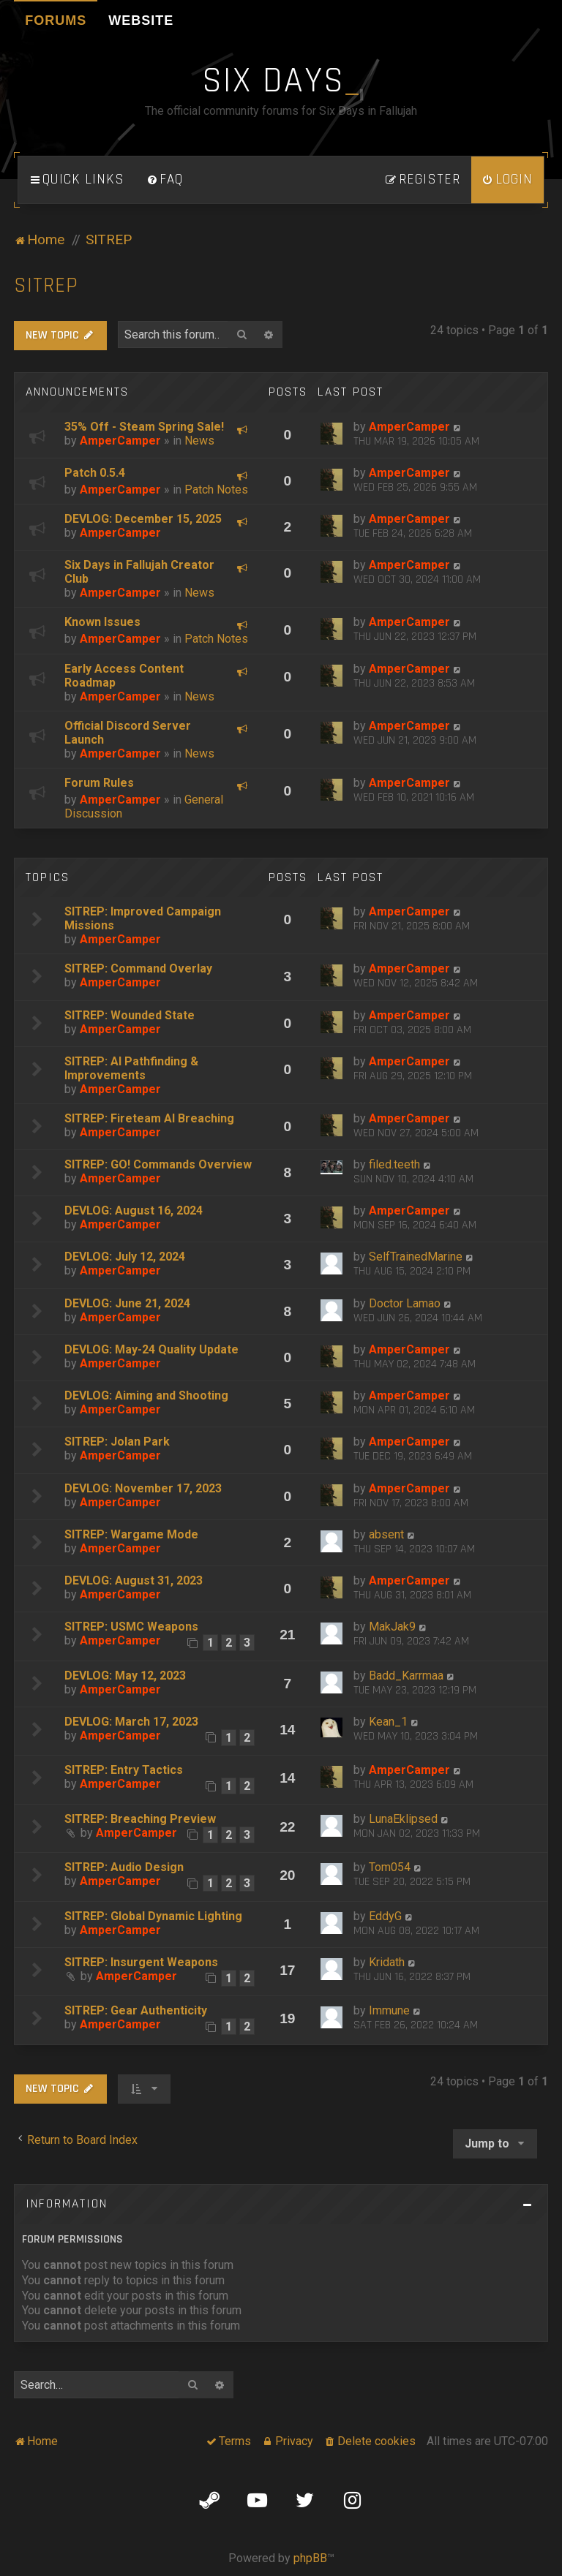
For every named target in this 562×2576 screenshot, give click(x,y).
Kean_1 (388, 1722)
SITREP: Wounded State (129, 1015)
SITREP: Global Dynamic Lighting (153, 1916)
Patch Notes (216, 489)
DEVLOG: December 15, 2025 (143, 519)
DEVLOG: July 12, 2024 (124, 1257)
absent (386, 1534)
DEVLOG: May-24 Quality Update (151, 1349)
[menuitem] (164, 179)
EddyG (385, 1916)
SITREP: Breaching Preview (140, 1819)
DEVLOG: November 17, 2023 (143, 1488)
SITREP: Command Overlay (138, 968)
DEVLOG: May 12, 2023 (125, 1675)
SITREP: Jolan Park (117, 1441)
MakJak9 (392, 1626)
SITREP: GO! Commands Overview (158, 1164)
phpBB (310, 2558)
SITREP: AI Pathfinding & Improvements (131, 1068)
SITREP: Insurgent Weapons (141, 1962)
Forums (55, 20)
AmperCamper (120, 440)
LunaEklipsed (403, 1819)
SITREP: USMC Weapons (131, 1626)
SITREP (46, 285)
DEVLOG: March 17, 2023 (131, 1722)
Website (140, 20)
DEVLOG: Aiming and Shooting (146, 1395)
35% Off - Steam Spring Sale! (144, 427)
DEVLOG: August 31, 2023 (133, 1580)
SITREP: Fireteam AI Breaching (149, 1118)
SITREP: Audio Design (124, 1867)
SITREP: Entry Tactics (123, 1770)
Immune (389, 2010)
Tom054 (390, 1867)
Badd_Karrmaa (406, 1675)
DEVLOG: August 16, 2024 (133, 1210)
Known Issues (102, 622)
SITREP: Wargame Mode (131, 1534)
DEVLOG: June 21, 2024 (127, 1303)
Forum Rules (99, 783)
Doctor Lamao (405, 1303)
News (199, 440)
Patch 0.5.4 (94, 473)
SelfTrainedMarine (415, 1257)
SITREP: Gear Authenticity (135, 2010)
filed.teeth (394, 1164)
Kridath (387, 1962)
